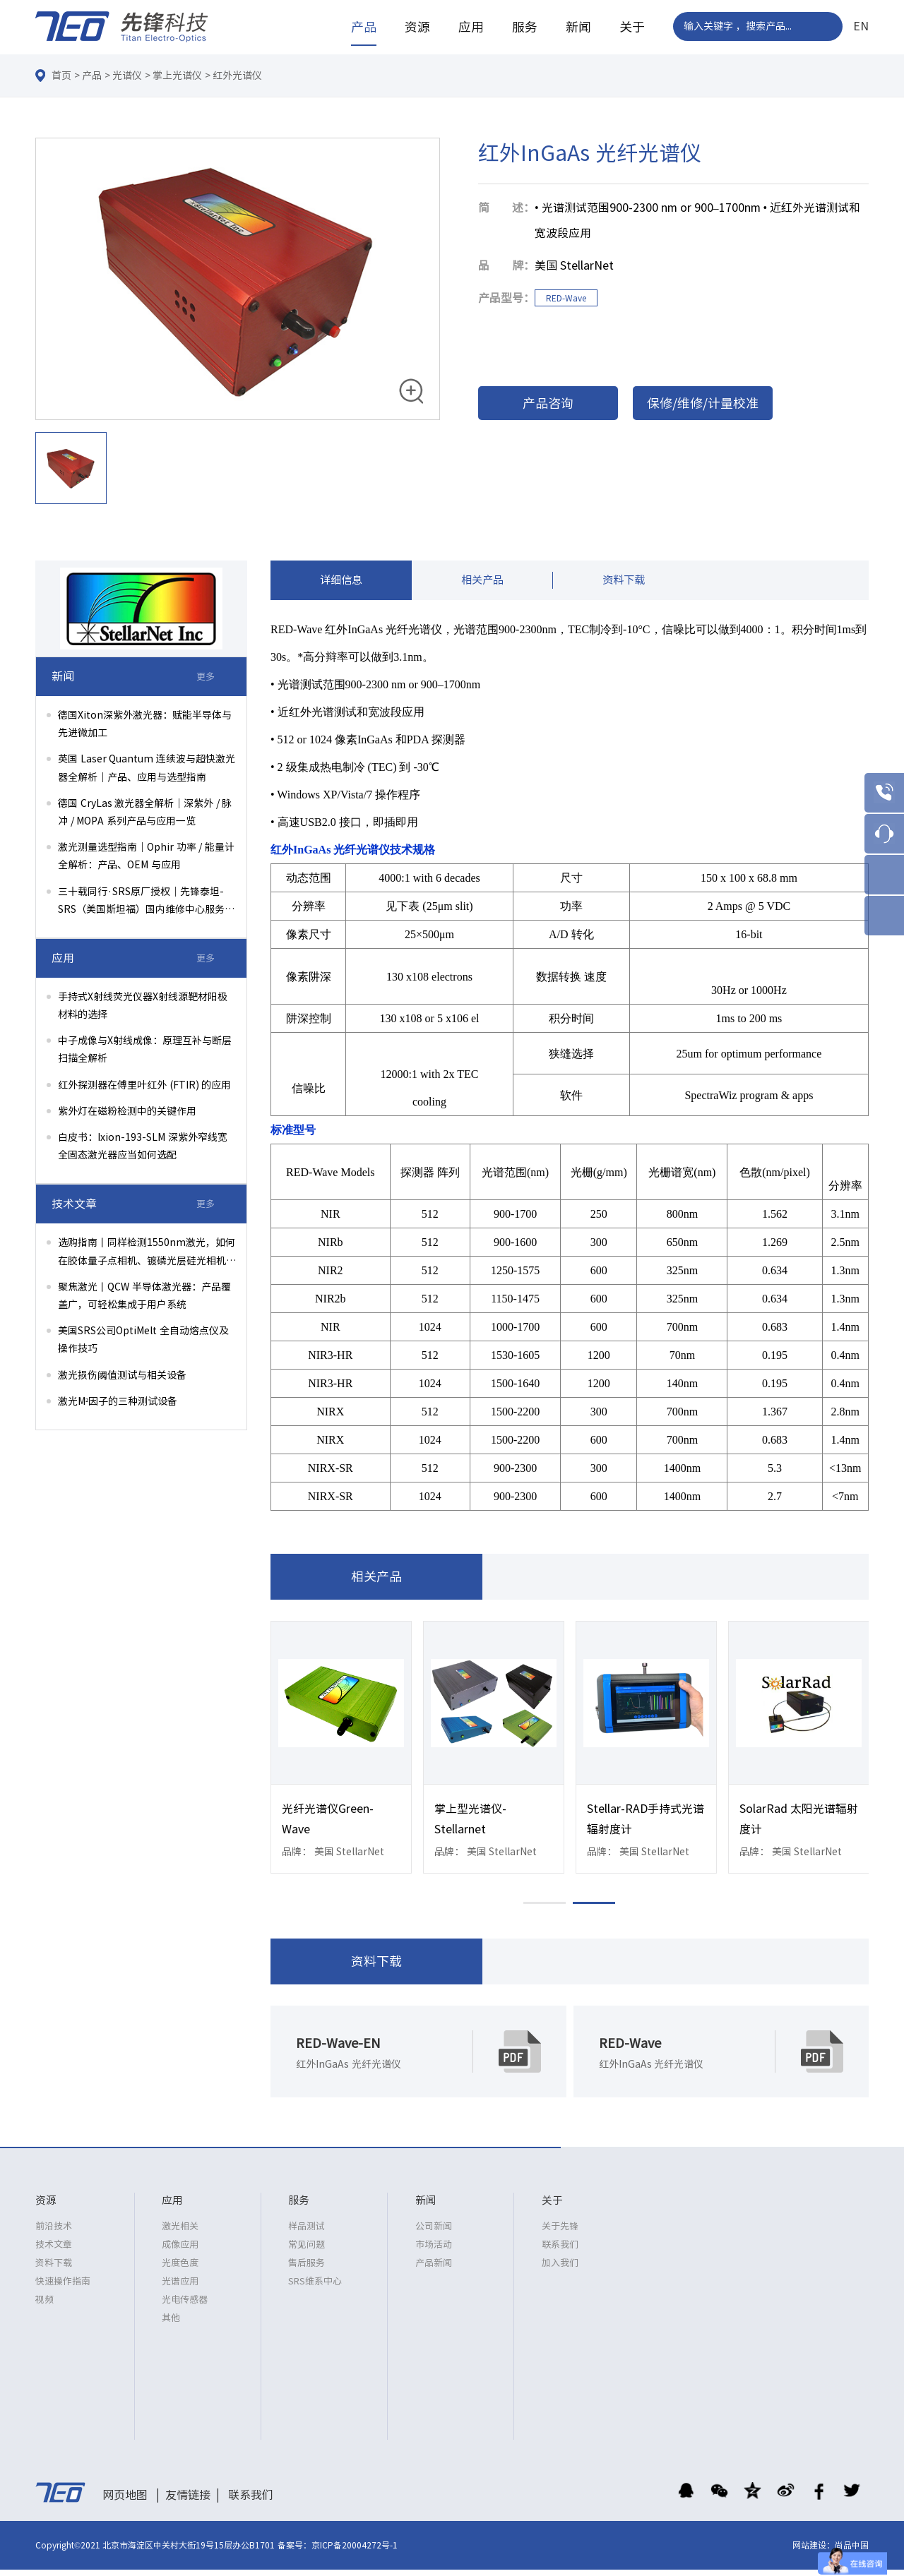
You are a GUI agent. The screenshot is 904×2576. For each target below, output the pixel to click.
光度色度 (180, 2269)
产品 (363, 26)
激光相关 (180, 2232)
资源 (417, 26)
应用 (471, 26)
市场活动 (433, 2251)
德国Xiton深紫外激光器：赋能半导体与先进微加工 (145, 724)
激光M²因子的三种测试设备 (117, 1401)
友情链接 (187, 2501)
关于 (632, 26)
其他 (171, 2324)
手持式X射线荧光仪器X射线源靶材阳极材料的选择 (142, 1005)
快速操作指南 (62, 2287)
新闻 (578, 26)
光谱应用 (180, 2287)
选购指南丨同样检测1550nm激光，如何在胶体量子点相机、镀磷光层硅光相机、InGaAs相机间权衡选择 (147, 1253)
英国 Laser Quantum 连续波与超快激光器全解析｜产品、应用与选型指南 (146, 767)
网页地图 (125, 2501)
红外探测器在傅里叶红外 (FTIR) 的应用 (144, 1085)
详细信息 (341, 583)
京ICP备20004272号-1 (354, 2551)
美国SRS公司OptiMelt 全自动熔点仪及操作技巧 (143, 1339)
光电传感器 (185, 2306)
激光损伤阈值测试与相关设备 (122, 1375)
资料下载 (623, 583)
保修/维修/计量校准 (703, 403)
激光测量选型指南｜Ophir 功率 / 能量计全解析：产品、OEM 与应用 (146, 856)
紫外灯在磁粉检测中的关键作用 (127, 1111)
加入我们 (560, 2269)
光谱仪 (127, 75)
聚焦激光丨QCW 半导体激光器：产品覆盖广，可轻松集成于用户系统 (144, 1296)
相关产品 (482, 583)
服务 (524, 26)
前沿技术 (53, 2232)
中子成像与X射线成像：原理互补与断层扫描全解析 (145, 1049)
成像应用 (180, 2251)
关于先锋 (560, 2232)
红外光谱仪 (237, 75)
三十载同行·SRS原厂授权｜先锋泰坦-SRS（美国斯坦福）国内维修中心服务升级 (146, 902)
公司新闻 (433, 2232)
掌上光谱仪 (177, 75)
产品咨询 (548, 403)
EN (861, 26)
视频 (44, 2306)
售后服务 (306, 2269)
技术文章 (53, 2251)
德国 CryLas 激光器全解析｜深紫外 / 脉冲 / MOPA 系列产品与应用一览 (145, 812)
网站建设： (813, 2551)
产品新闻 (433, 2269)
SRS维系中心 (315, 2287)
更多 (205, 676)
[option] (237, 279)
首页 (61, 75)
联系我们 (560, 2251)
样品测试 (306, 2232)
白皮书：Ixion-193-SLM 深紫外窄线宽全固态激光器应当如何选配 (142, 1146)
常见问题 (306, 2251)
